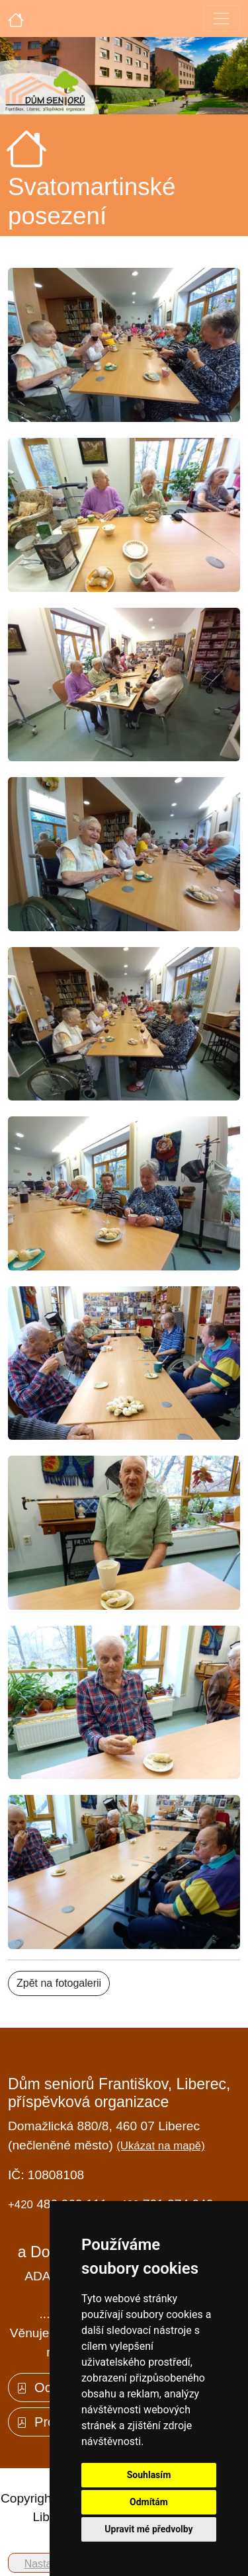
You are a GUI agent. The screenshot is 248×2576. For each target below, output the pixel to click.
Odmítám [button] (149, 2502)
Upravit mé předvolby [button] (148, 2529)
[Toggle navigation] (221, 18)
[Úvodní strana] (16, 18)
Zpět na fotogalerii (59, 1983)
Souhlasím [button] (149, 2475)
